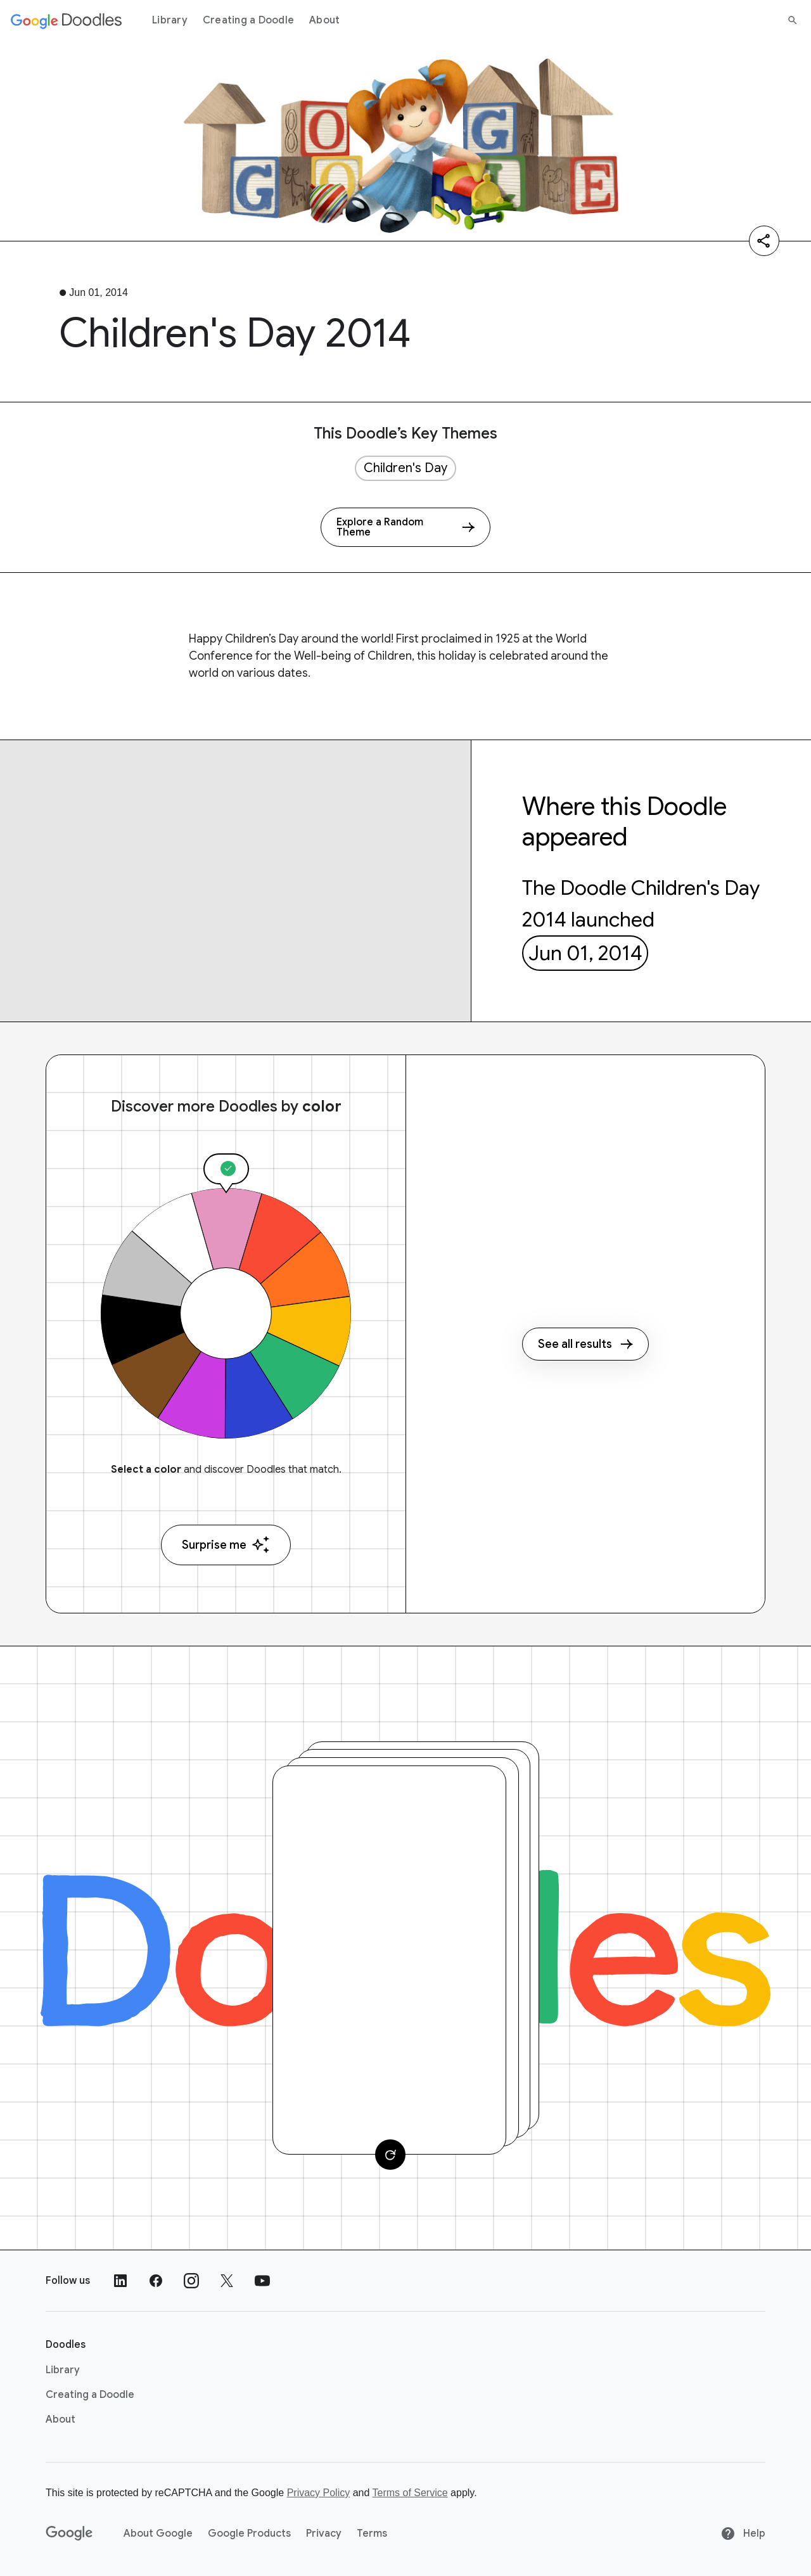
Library (170, 20)
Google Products (249, 2533)
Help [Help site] (742, 2533)
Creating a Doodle (248, 20)
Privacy (324, 2533)
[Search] (792, 20)
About (324, 20)
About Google (158, 2533)
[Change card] (390, 2154)
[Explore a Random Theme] (405, 527)
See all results (585, 1344)
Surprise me (226, 1544)
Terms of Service (410, 2492)
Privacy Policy (318, 2492)
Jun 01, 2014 (585, 953)
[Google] (69, 2533)
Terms (372, 2533)
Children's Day (405, 468)
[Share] (764, 241)
